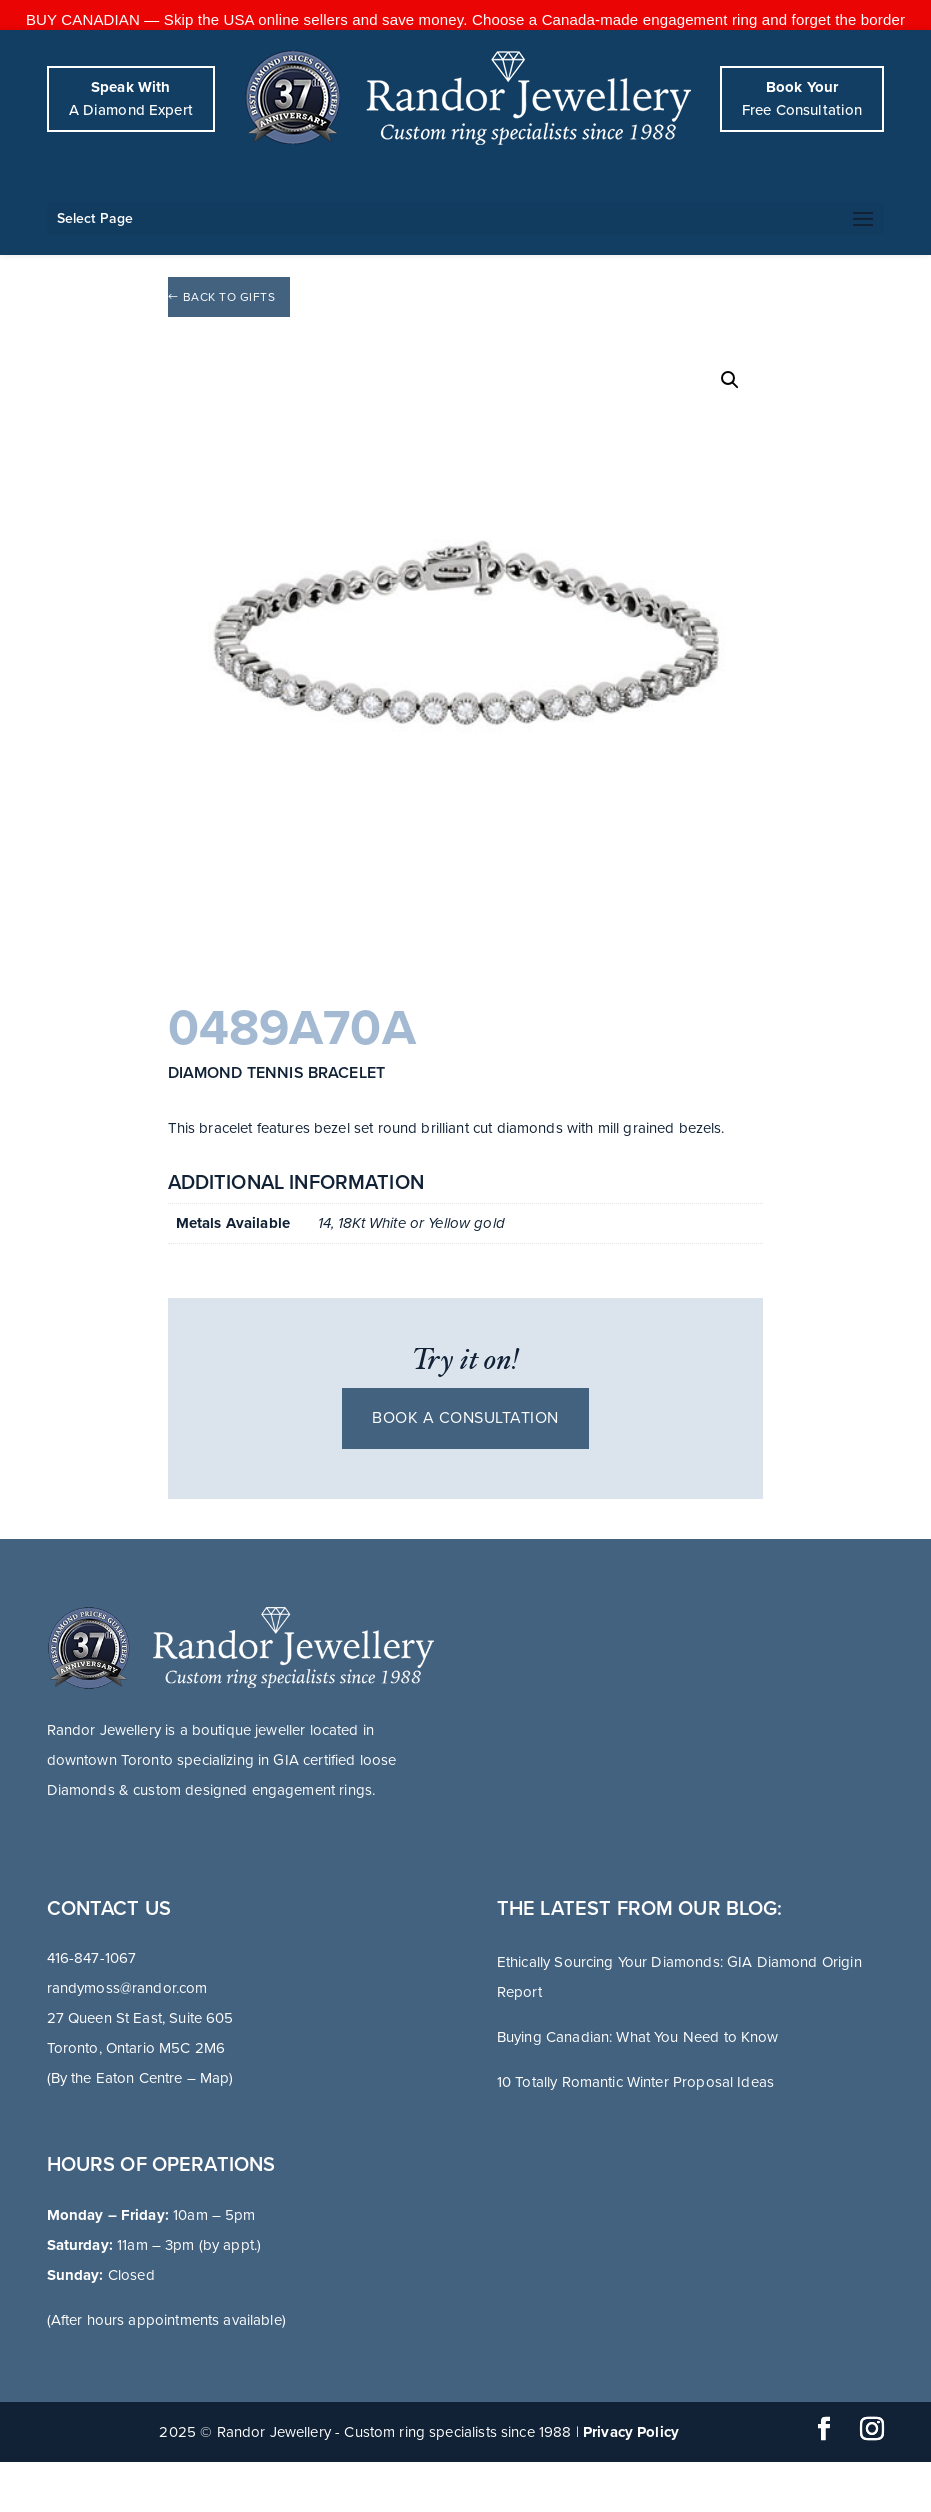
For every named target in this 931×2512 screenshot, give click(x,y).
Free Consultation (802, 98)
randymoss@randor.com (127, 1988)
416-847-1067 (92, 1958)
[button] (730, 380)
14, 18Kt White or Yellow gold (411, 1223)
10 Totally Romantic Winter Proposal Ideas (635, 2082)
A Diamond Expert (131, 98)
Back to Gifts (229, 297)
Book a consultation (465, 1418)
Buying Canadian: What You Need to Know (638, 2037)
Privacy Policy (631, 2432)
